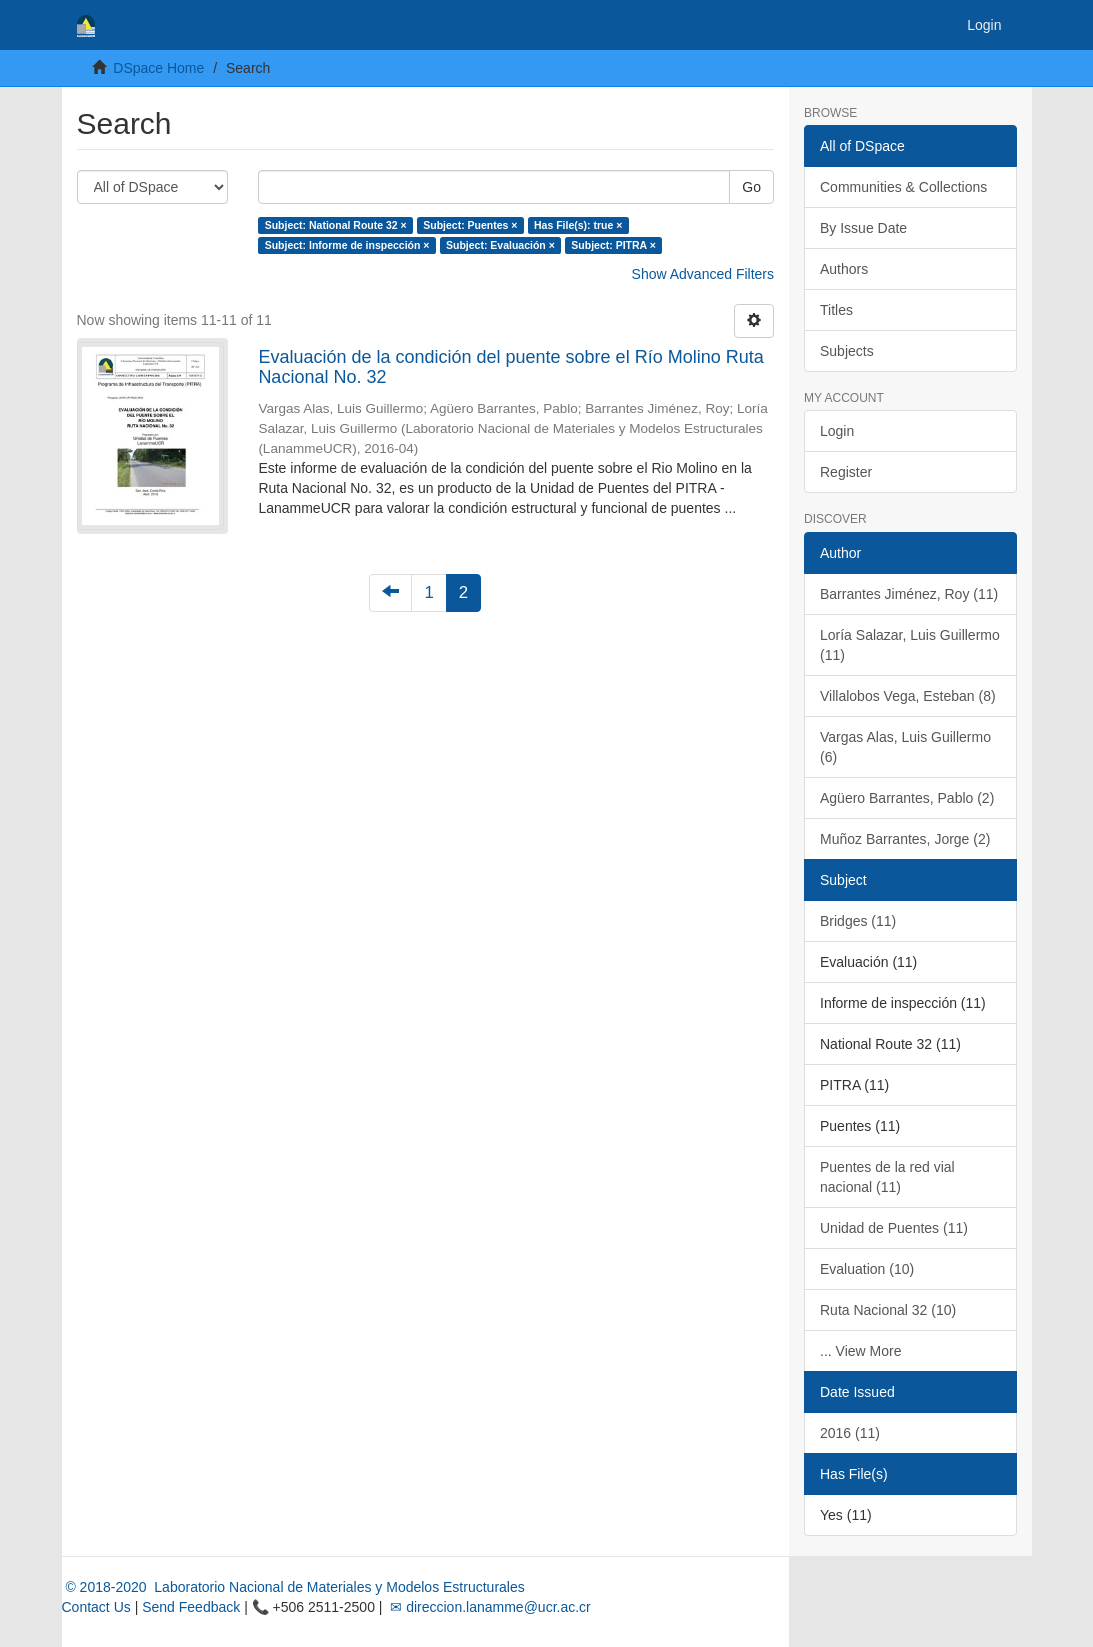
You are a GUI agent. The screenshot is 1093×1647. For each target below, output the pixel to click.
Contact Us (96, 1607)
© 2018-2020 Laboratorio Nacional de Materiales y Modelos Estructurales (293, 1587)
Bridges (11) (858, 921)
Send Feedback (191, 1607)
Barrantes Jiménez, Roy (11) (909, 594)
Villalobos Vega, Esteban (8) (908, 696)
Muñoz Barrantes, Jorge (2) (905, 839)
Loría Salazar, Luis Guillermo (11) (910, 645)
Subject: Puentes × (470, 225)
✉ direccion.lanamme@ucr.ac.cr (488, 1607)
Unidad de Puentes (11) (894, 1228)
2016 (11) (850, 1433)
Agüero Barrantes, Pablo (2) (907, 798)
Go (751, 187)
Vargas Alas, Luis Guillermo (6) (905, 747)
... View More (860, 1351)
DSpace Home (158, 68)
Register (846, 472)
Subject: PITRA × (613, 245)
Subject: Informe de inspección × (347, 245)
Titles (836, 310)
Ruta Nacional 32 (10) (888, 1310)
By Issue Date (863, 228)
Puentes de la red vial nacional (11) (887, 1177)
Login (837, 431)
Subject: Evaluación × (500, 245)
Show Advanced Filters (703, 274)
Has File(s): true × (578, 225)
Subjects (847, 351)
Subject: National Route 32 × (336, 225)
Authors (844, 269)
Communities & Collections (903, 187)
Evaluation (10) (867, 1269)
